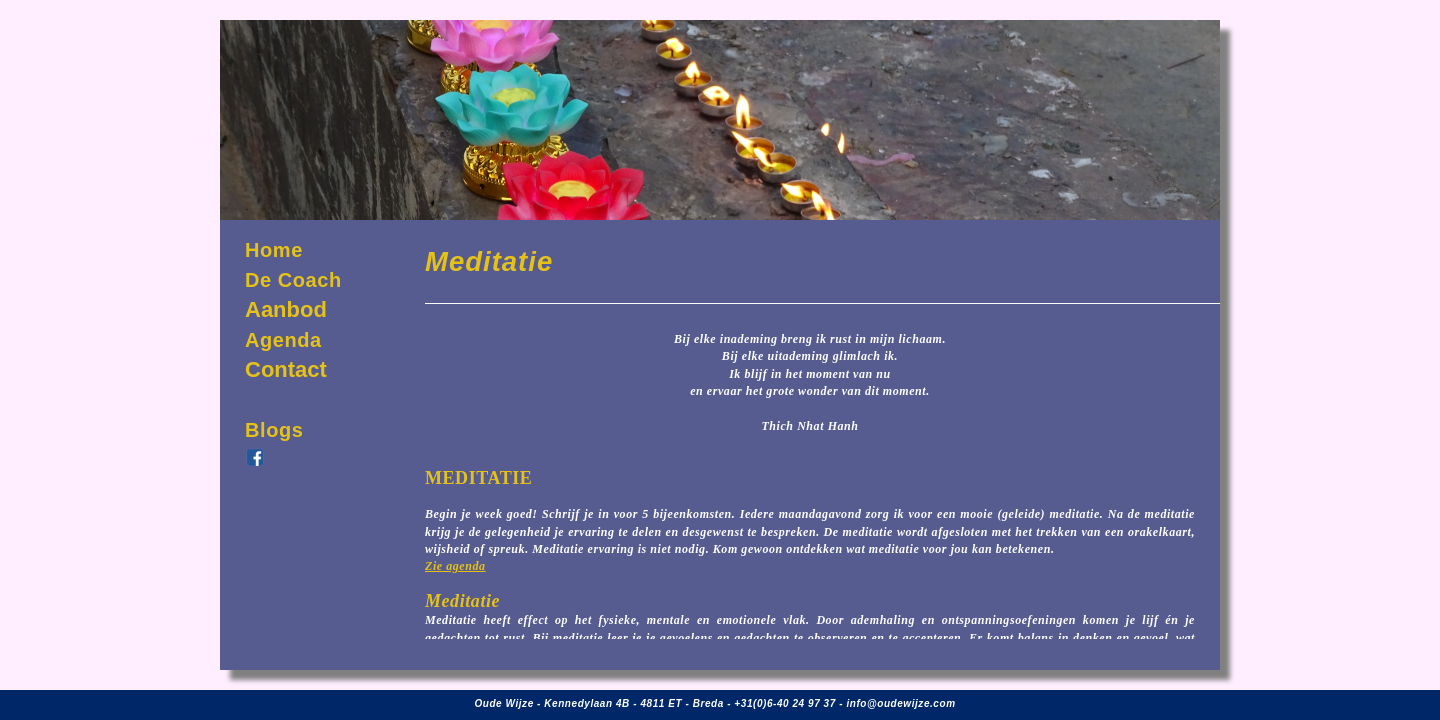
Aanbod (286, 309)
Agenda (283, 340)
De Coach (293, 280)
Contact (286, 369)
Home (274, 250)
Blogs (274, 430)
